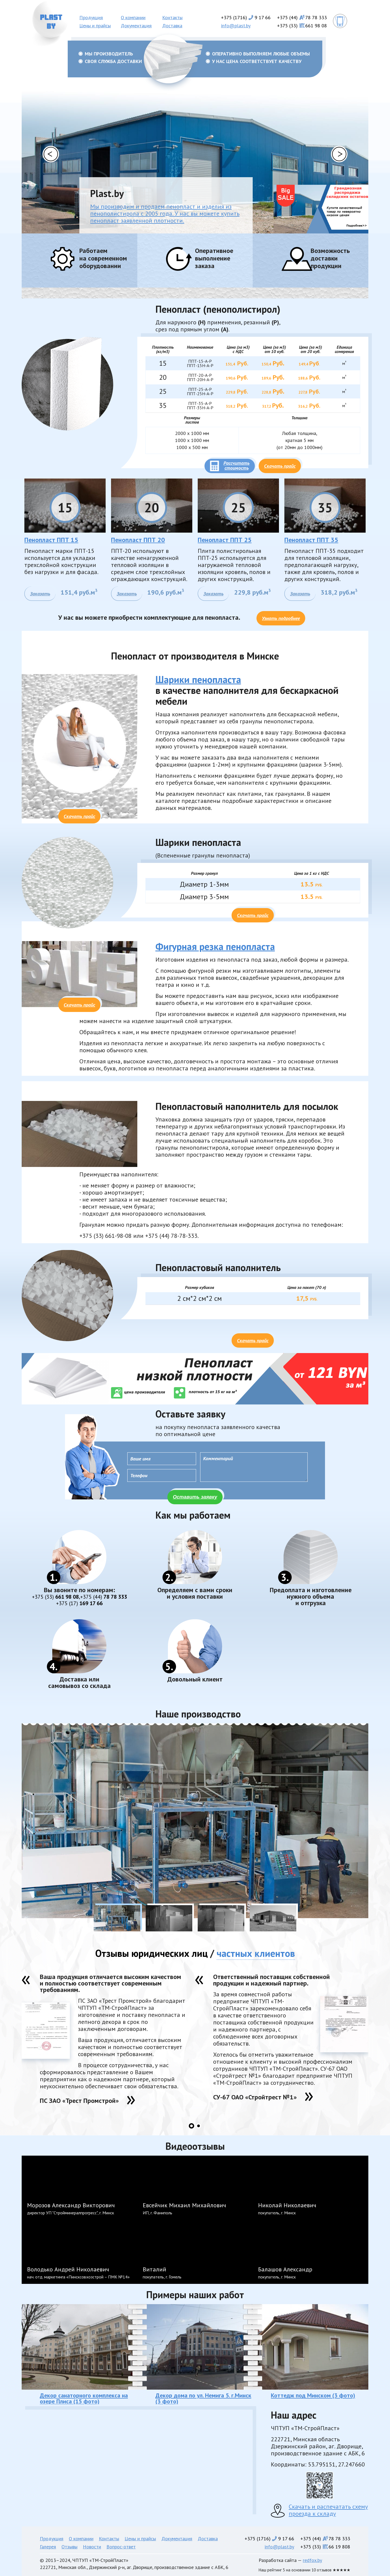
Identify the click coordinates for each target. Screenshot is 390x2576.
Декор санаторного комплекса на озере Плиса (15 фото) (84, 2398)
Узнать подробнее (281, 618)
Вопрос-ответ (121, 2547)
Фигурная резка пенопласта (215, 946)
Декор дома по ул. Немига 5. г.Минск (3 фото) (203, 2398)
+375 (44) (302, 17)
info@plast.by (236, 25)
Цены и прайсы (95, 25)
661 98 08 (55, 1596)
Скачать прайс (279, 466)
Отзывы (69, 2547)
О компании (133, 17)
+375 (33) (302, 25)
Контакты (172, 17)
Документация (136, 25)
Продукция (91, 17)
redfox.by (312, 2560)
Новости (92, 2547)
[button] (51, 154)
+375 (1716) (246, 17)
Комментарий (254, 1467)
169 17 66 (79, 1603)
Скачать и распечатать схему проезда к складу (328, 2510)
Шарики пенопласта (198, 679)
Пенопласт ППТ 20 (138, 540)
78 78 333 (103, 1596)
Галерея (48, 2547)
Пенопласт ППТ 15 (51, 540)
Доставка (172, 25)
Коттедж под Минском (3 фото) (313, 2395)
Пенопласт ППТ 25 (225, 540)
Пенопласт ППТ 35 (311, 540)
